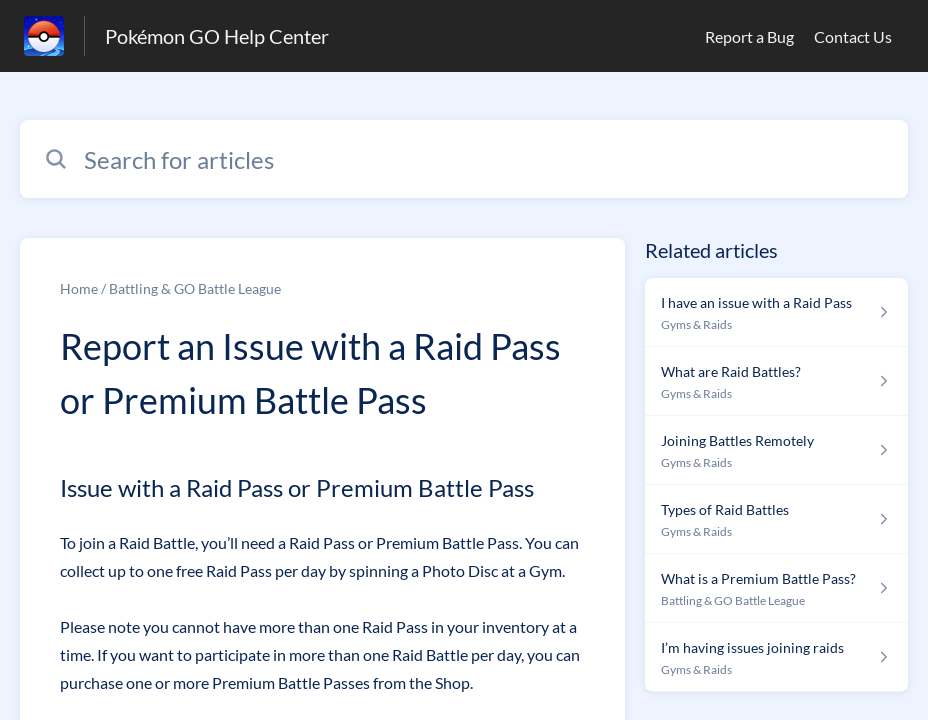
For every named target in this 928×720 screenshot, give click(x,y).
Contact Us (853, 36)
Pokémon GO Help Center (217, 36)
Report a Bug (749, 36)
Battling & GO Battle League (195, 288)
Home (79, 288)
